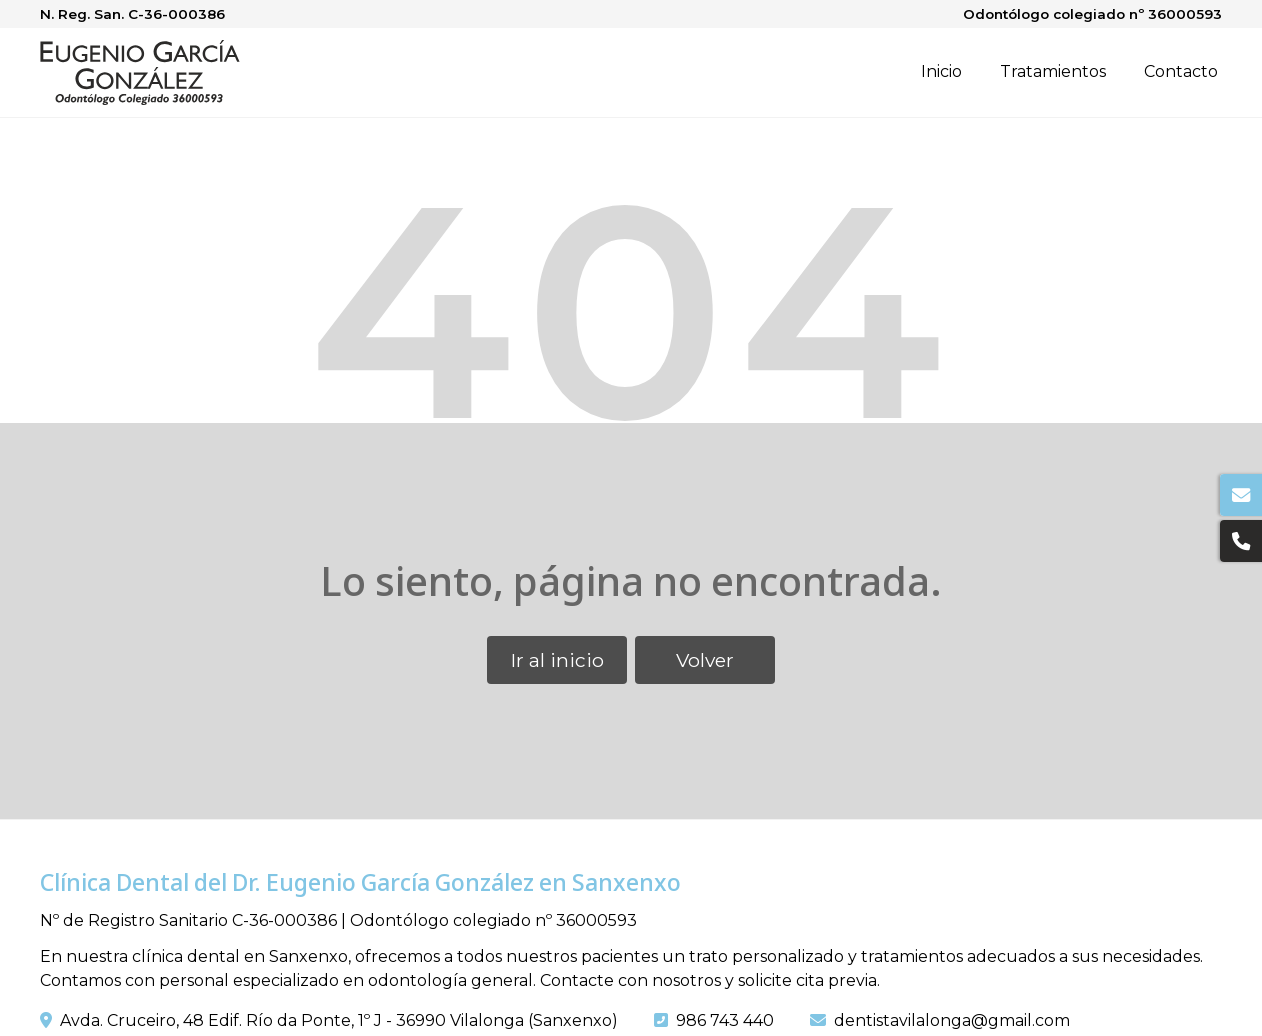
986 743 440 (725, 1020)
